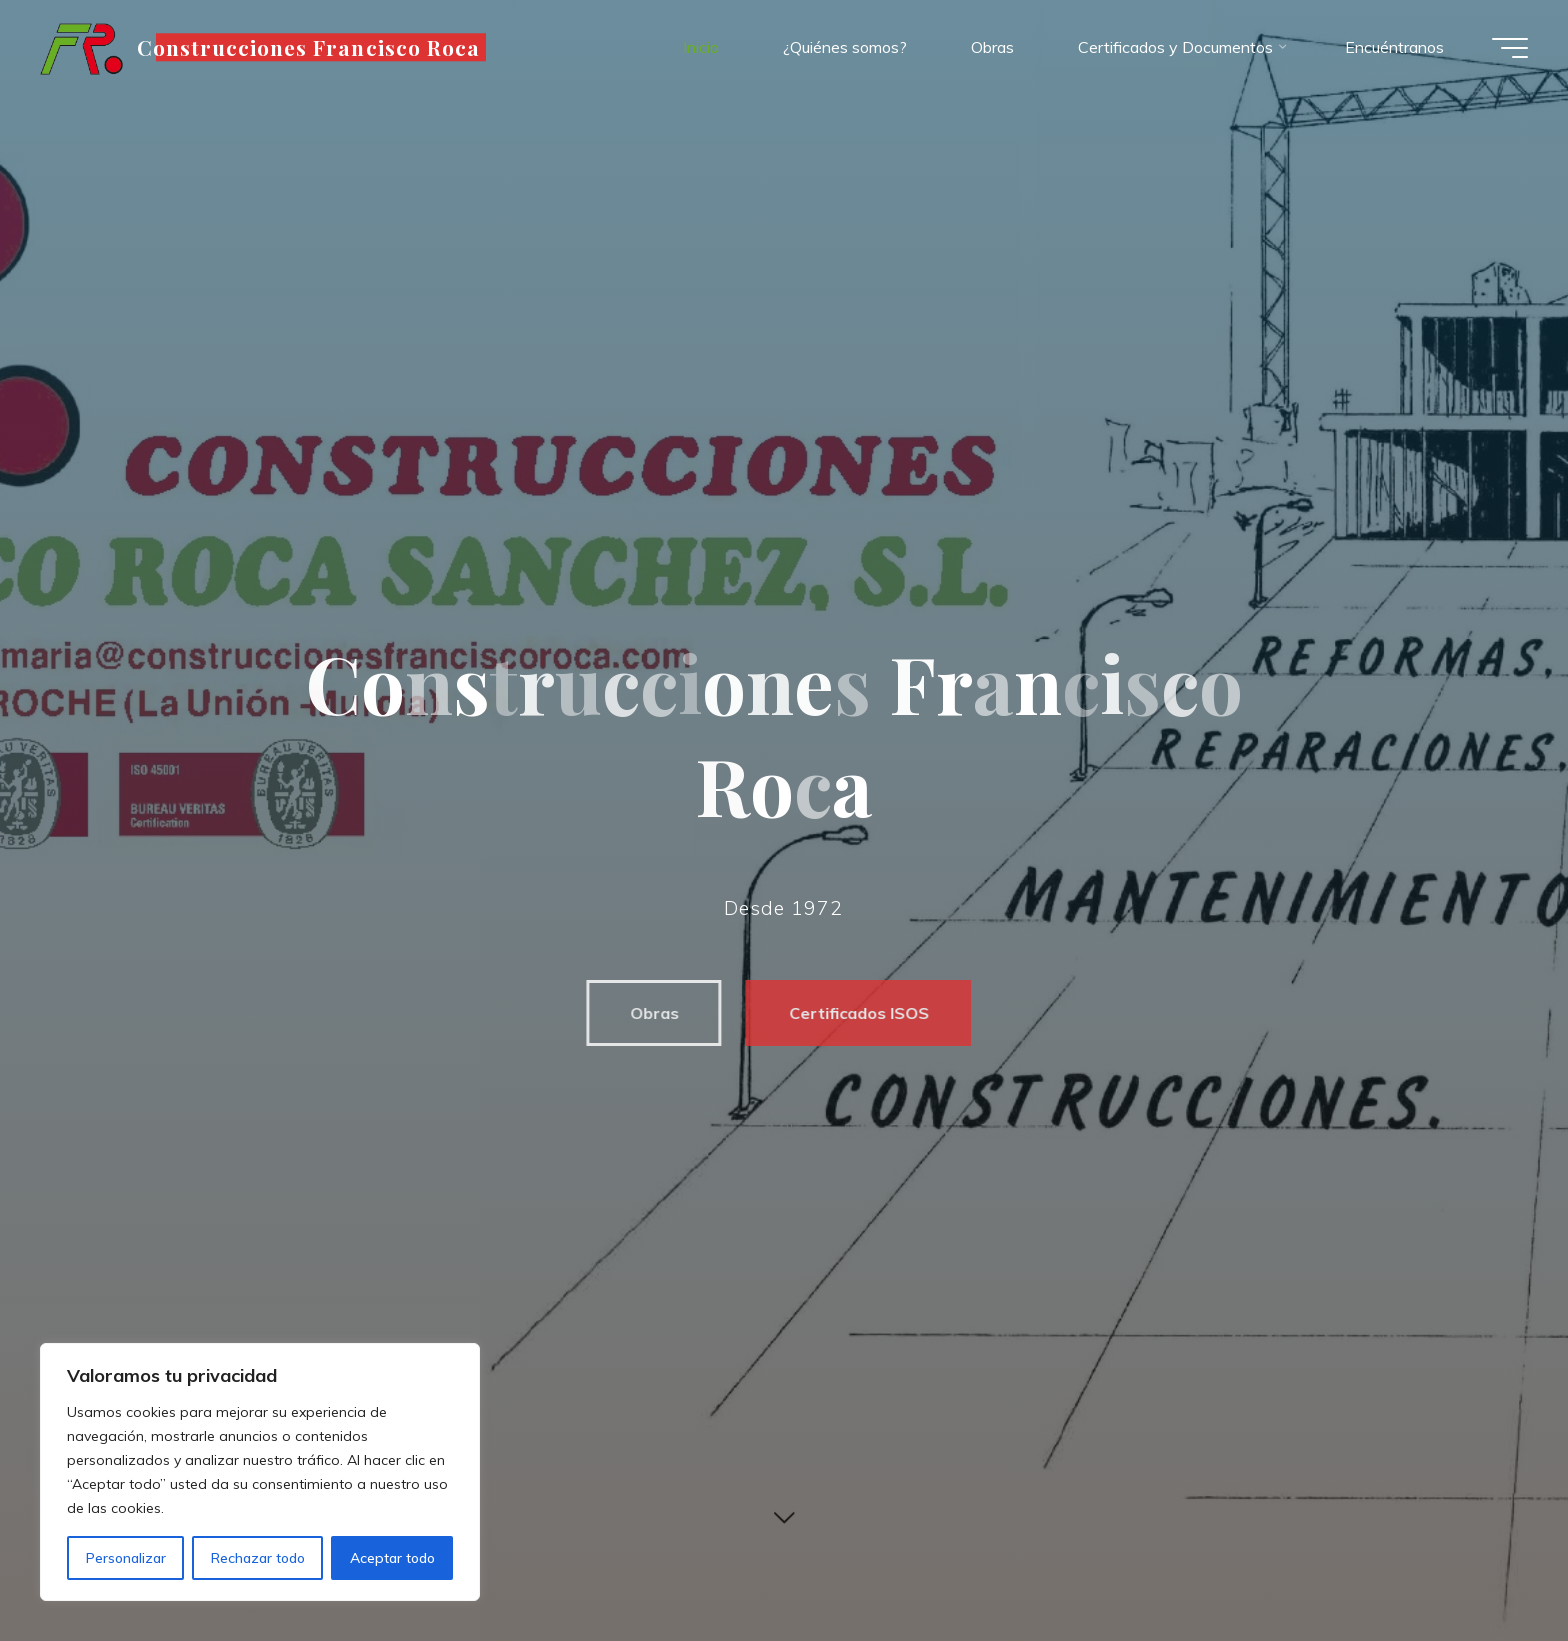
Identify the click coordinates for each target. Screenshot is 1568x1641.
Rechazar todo (258, 1558)
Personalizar (126, 1558)
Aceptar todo (392, 1558)
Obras (645, 1013)
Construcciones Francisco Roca (308, 47)
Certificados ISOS (850, 1013)
